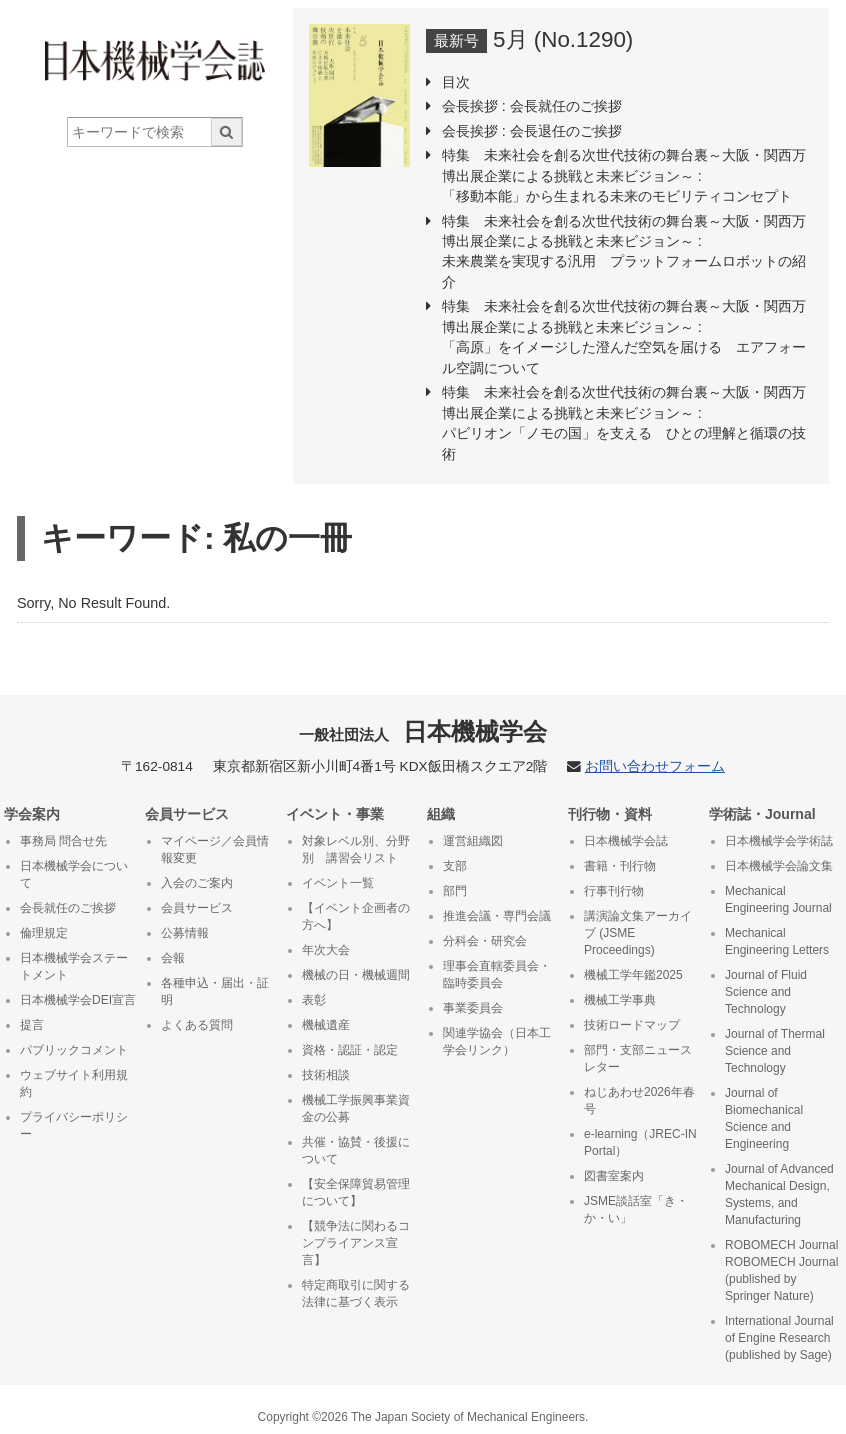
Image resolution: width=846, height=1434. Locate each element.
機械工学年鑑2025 (633, 975)
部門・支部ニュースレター (638, 1058)
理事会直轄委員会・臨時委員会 (497, 974)
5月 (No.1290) (563, 39)
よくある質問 (197, 1025)
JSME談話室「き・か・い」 (636, 1209)
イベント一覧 (338, 883)
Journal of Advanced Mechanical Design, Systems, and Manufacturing (779, 1194)
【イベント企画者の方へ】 (356, 916)
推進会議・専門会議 (497, 916)
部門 (455, 891)
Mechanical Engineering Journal (778, 899)
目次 (456, 82)
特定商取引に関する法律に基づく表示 (356, 1293)
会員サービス (187, 814)
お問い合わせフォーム (655, 766)
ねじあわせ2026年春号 (639, 1100)
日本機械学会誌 (626, 841)
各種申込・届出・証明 (215, 991)
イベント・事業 (335, 814)
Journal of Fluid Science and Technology (766, 992)
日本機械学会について (74, 874)
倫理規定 (44, 933)
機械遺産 (326, 1025)
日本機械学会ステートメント (74, 966)
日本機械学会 (423, 731)
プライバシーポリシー (74, 1125)
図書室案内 (614, 1176)
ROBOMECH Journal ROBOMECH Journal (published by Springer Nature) (781, 1270)
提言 (32, 1025)
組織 (441, 814)
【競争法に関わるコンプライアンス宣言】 (356, 1243)
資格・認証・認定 (350, 1050)
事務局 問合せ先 (63, 841)
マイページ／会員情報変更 (215, 849)
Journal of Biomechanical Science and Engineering (764, 1118)
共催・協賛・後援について (356, 1150)
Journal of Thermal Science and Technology (775, 1051)
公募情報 (185, 933)
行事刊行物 (614, 891)
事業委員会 (473, 1008)
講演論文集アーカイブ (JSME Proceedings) (638, 933)
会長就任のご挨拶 (68, 908)
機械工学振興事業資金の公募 (356, 1108)
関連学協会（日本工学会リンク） (497, 1041)
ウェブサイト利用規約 (74, 1083)
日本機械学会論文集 (779, 866)
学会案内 (32, 814)
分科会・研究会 (485, 941)
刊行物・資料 (610, 814)
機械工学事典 (620, 1000)
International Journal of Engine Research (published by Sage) (779, 1338)
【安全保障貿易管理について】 (356, 1192)
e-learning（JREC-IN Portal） (640, 1142)
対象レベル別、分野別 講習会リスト (356, 849)
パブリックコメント (74, 1050)
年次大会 (326, 950)
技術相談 (326, 1075)
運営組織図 (473, 841)
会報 (173, 958)
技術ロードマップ (632, 1025)
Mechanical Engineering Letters (777, 941)
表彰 (314, 1000)
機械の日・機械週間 (356, 975)
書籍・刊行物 (620, 866)
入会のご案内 (197, 883)
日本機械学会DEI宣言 (78, 1000)
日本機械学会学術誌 (779, 841)
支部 (455, 866)
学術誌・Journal (762, 814)
